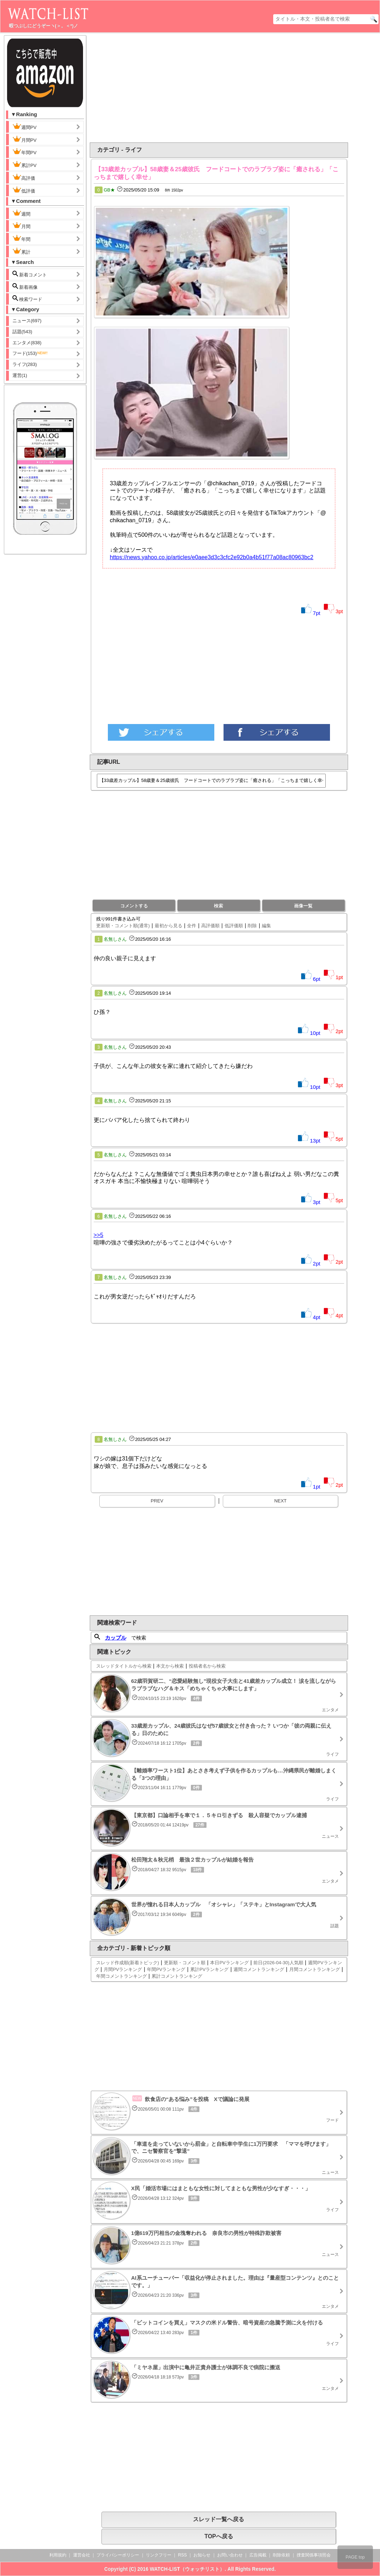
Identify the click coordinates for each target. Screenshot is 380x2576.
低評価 (23, 190)
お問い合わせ (230, 2555)
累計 (21, 251)
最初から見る (168, 925)
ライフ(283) (24, 364)
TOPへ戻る (218, 2536)
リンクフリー (158, 2555)
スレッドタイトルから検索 (124, 1666)
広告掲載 (257, 2555)
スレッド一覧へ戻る (218, 2519)
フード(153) (30, 353)
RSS (182, 2555)
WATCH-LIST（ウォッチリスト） (187, 2569)
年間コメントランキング (121, 1976)
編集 (266, 925)
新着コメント (35, 274)
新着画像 (25, 286)
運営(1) (19, 375)
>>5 (99, 1235)
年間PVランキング (166, 1969)
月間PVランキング (123, 1969)
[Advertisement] (161, 87)
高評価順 (210, 925)
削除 (252, 925)
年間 (21, 238)
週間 (27, 213)
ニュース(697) (27, 320)
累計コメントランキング (177, 1976)
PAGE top (355, 2557)
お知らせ (201, 2555)
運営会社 (81, 2555)
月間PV (24, 139)
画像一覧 (303, 905)
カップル (115, 1638)
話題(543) (22, 331)
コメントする (134, 905)
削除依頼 (281, 2555)
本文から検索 (170, 1666)
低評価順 (234, 925)
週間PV (30, 126)
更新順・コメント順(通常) (123, 925)
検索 (218, 905)
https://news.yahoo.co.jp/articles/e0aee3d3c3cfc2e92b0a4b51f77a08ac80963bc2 (212, 557)
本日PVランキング (229, 1962)
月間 (21, 225)
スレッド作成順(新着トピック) (127, 1962)
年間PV (24, 151)
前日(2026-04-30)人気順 (278, 1962)
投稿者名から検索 (207, 1666)
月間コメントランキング (314, 1969)
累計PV (24, 164)
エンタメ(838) (27, 342)
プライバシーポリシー (118, 2555)
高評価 (23, 177)
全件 (191, 925)
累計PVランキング (209, 1969)
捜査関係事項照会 (314, 2555)
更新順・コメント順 (184, 1962)
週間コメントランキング (258, 1969)
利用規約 (57, 2555)
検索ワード (27, 298)
